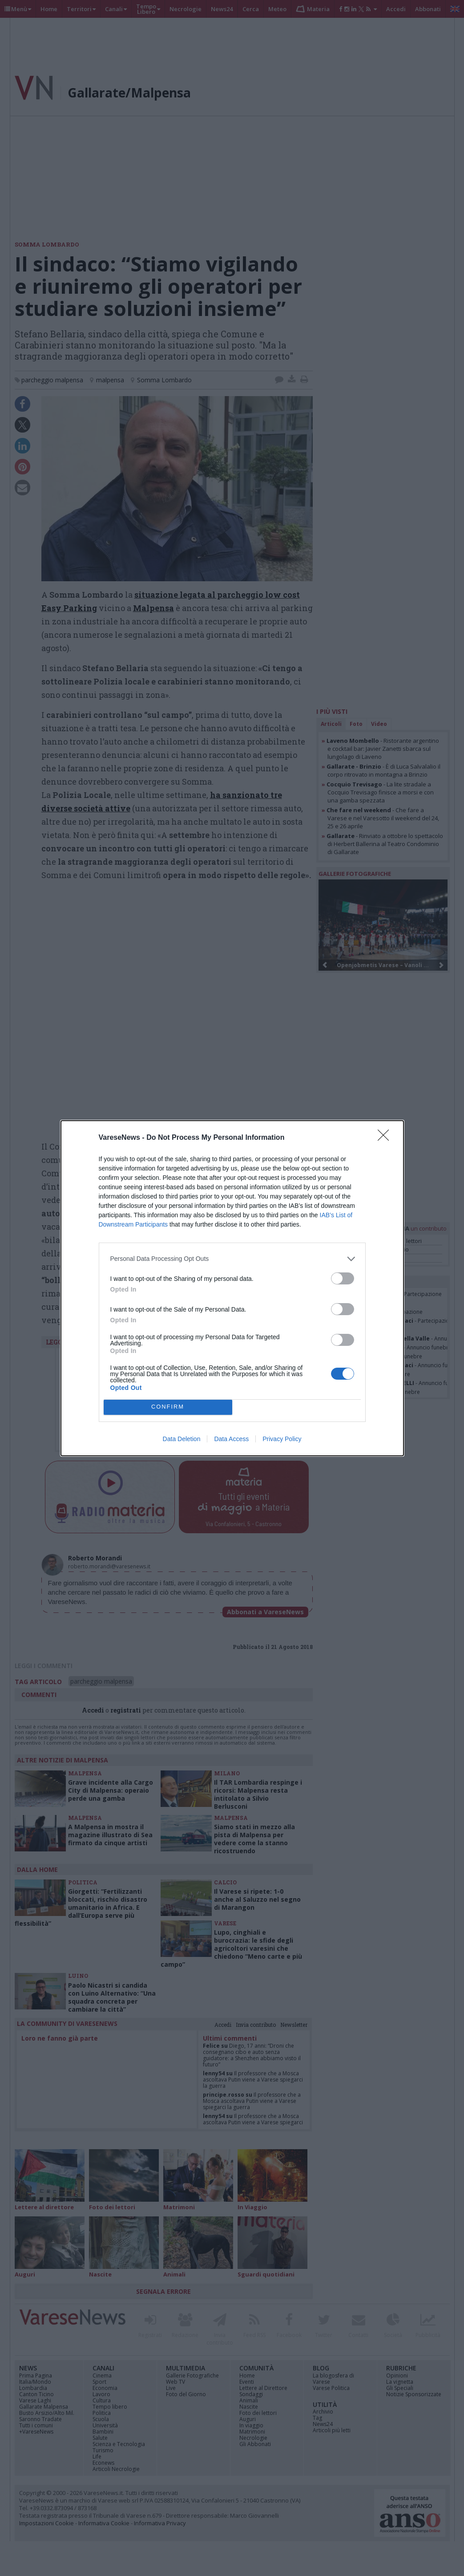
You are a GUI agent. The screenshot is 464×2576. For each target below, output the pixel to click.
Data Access (231, 1438)
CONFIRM (168, 1407)
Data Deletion (182, 1438)
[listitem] (232, 1259)
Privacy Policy (281, 1438)
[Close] (386, 1138)
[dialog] (232, 1288)
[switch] (342, 1278)
